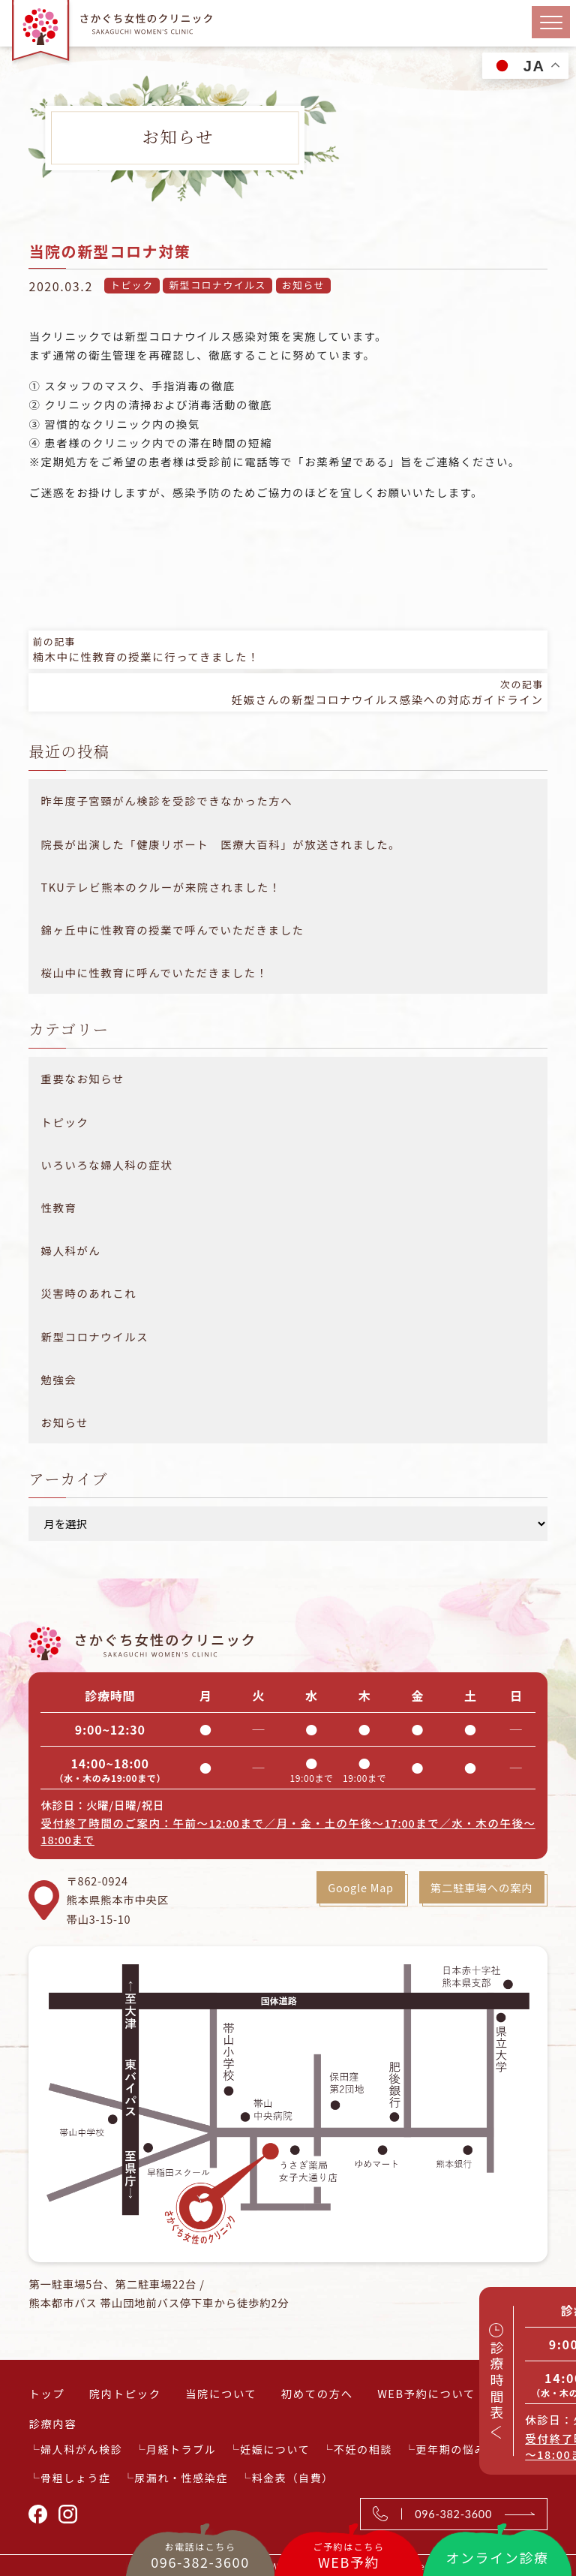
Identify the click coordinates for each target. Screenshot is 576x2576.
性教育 (58, 1207)
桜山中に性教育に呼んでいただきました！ (154, 972)
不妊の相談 (363, 2449)
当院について (221, 2393)
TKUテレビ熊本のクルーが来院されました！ (160, 887)
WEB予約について (426, 2393)
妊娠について (275, 2449)
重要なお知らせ (82, 1078)
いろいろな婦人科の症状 (106, 1164)
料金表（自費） (293, 2477)
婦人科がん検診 (81, 2449)
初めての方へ (317, 2393)
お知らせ (303, 285)
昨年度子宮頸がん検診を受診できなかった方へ (166, 800)
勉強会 (58, 1379)
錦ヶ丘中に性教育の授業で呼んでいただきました (172, 929)
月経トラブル (181, 2449)
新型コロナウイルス (217, 285)
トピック (132, 285)
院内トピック (125, 2393)
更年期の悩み (451, 2449)
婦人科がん (70, 1250)
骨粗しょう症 (75, 2477)
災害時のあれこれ (88, 1293)
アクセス (523, 2393)
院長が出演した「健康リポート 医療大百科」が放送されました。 (220, 844)
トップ (46, 2393)
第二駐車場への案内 (481, 1887)
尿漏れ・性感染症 (181, 2477)
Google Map (358, 1887)
